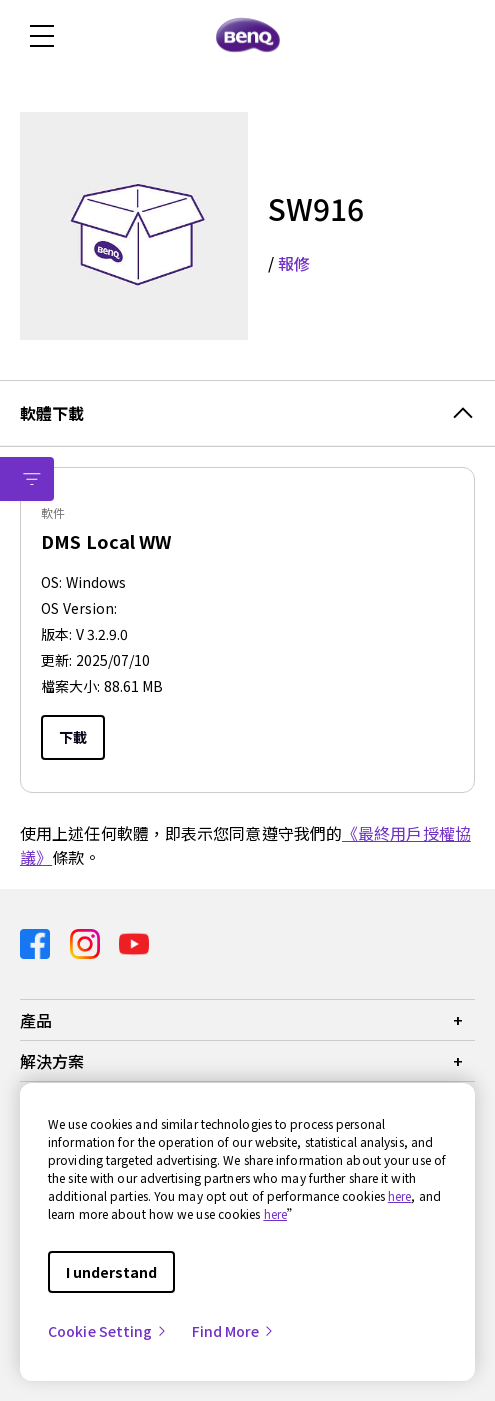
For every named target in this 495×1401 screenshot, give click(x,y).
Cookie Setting (108, 1331)
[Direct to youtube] (134, 942)
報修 (294, 263)
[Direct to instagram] (87, 942)
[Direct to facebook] (37, 942)
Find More (234, 1331)
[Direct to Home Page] (248, 36)
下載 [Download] (73, 737)
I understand (111, 1272)
